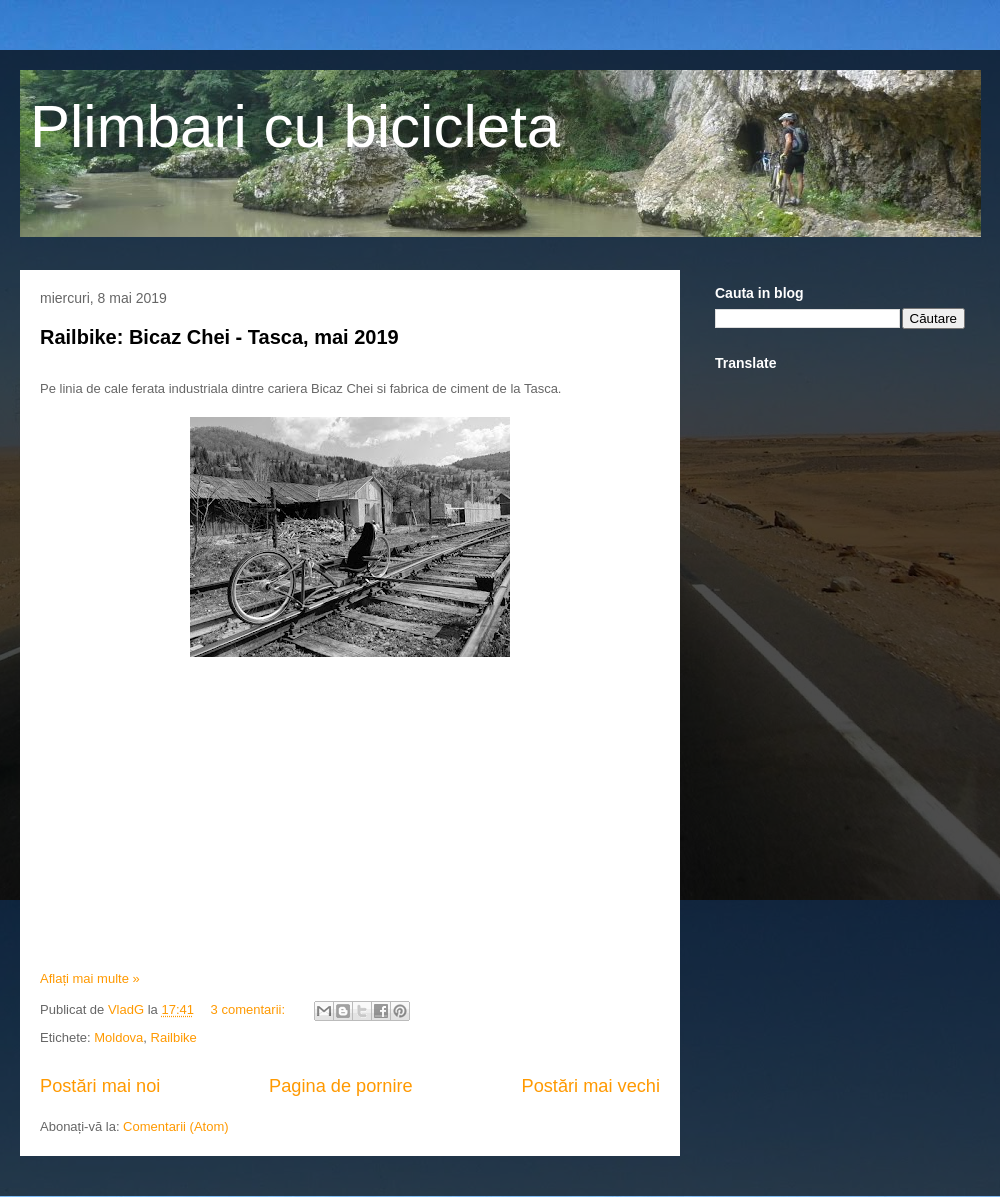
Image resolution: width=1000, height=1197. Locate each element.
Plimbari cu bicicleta (295, 126)
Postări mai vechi (591, 1086)
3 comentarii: (250, 1009)
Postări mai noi (100, 1086)
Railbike (174, 1037)
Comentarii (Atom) (175, 1126)
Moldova (118, 1037)
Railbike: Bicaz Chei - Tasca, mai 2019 (219, 337)
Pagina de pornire (341, 1086)
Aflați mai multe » (90, 978)
